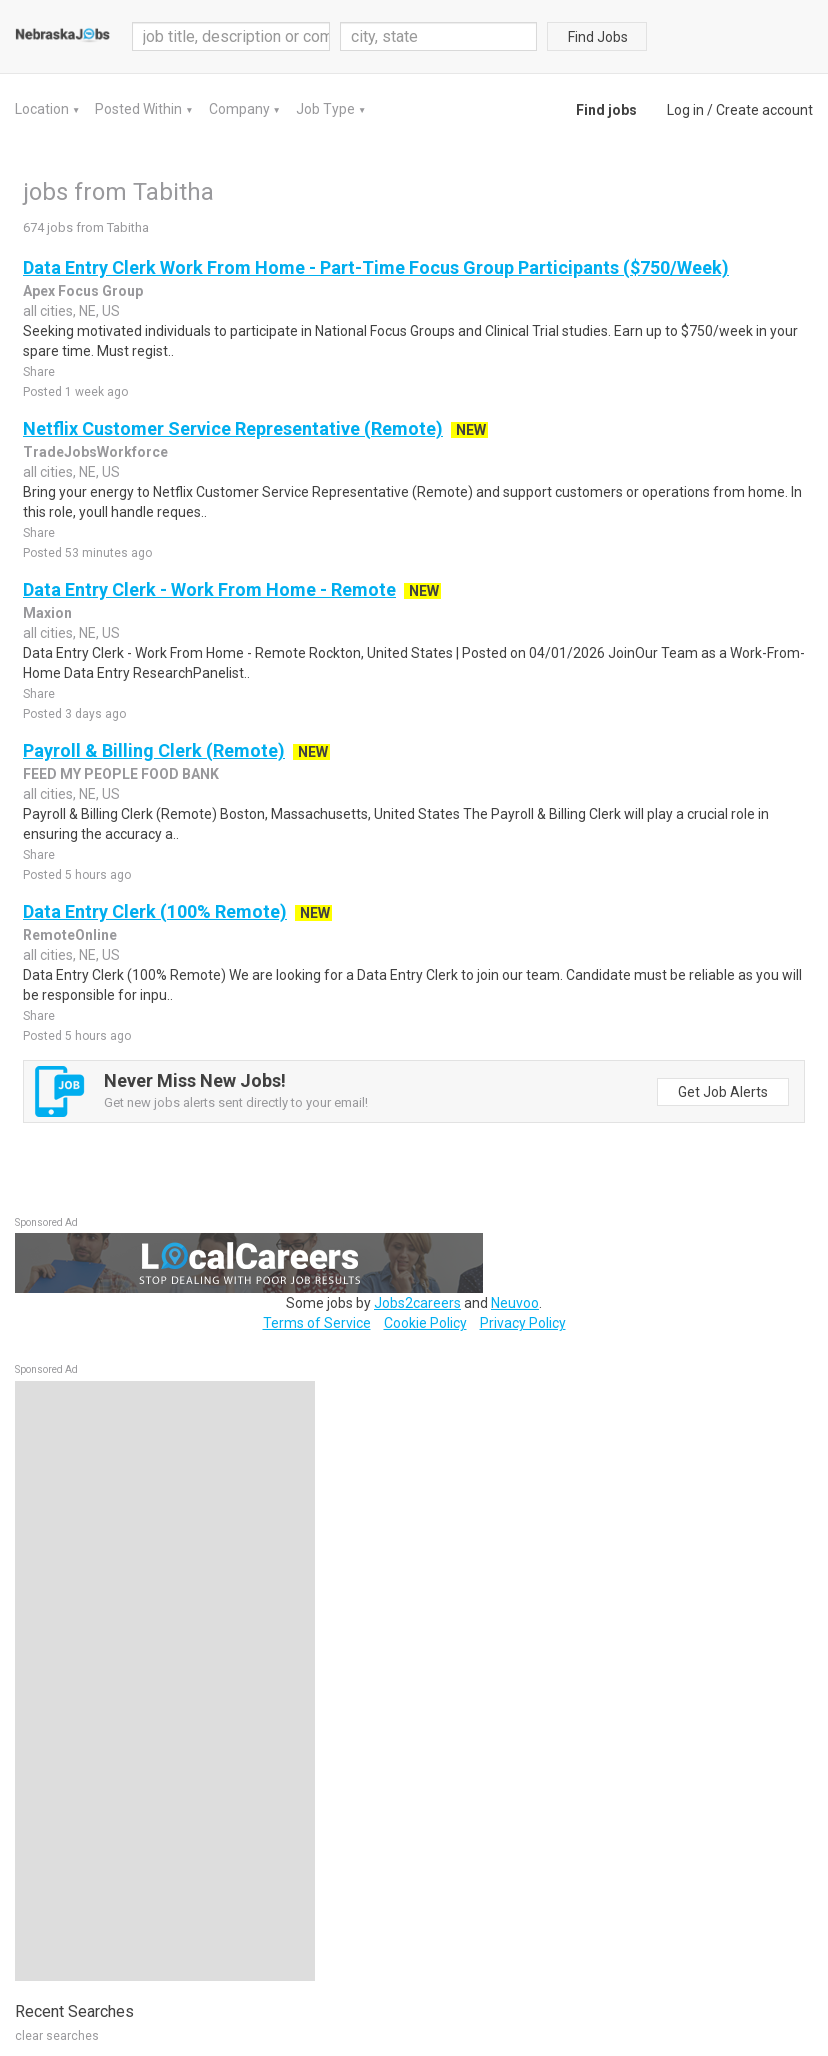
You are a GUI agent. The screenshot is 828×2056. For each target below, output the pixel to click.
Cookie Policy (425, 1323)
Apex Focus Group (83, 291)
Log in (685, 110)
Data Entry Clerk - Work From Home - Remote (209, 589)
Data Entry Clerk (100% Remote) (155, 911)
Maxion (47, 613)
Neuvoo (515, 1303)
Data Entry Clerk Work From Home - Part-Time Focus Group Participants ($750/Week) (376, 267)
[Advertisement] (165, 1681)
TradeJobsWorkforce (95, 452)
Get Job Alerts (723, 1092)
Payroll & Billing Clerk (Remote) (154, 750)
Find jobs (606, 110)
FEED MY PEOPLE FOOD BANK (121, 774)
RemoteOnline (70, 935)
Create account (764, 110)
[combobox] (439, 36)
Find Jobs (598, 37)
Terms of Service (317, 1323)
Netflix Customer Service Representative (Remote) (233, 428)
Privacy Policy (523, 1323)
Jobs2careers (417, 1303)
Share (39, 372)
